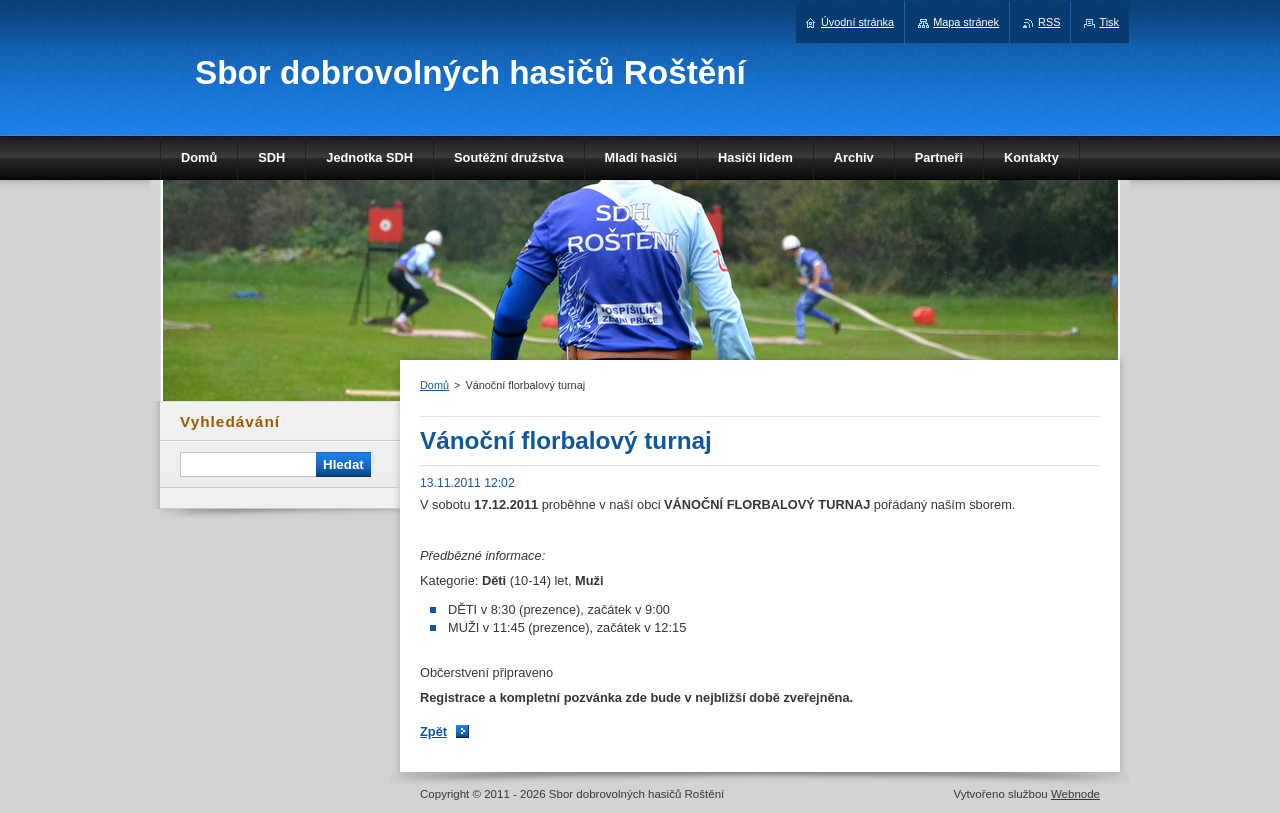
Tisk (1109, 22)
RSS (1049, 22)
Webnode (1075, 794)
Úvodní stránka (857, 22)
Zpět (433, 731)
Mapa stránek (966, 22)
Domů (434, 385)
